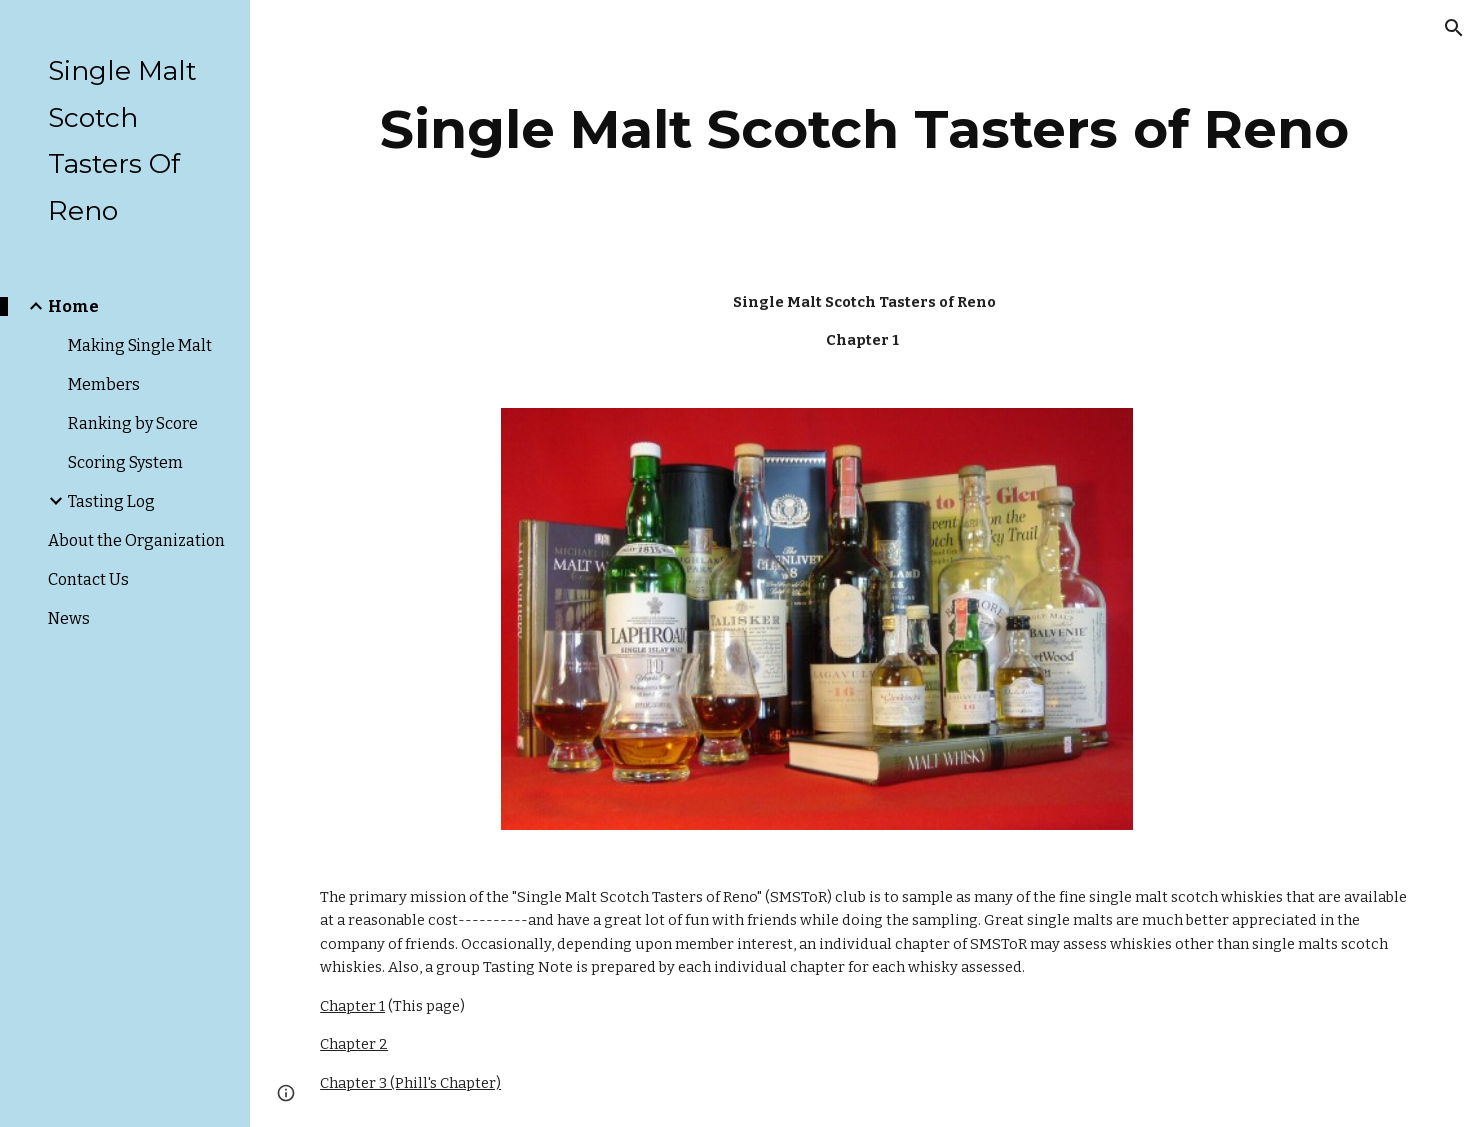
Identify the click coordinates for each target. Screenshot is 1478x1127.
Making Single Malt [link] (140, 345)
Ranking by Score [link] (133, 423)
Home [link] (73, 306)
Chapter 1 (352, 1006)
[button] (1454, 28)
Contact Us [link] (88, 579)
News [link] (69, 618)
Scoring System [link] (125, 462)
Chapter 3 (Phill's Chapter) (410, 1083)
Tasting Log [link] (111, 501)
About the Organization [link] (136, 540)
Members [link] (104, 384)
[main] (864, 129)
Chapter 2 (354, 1044)
